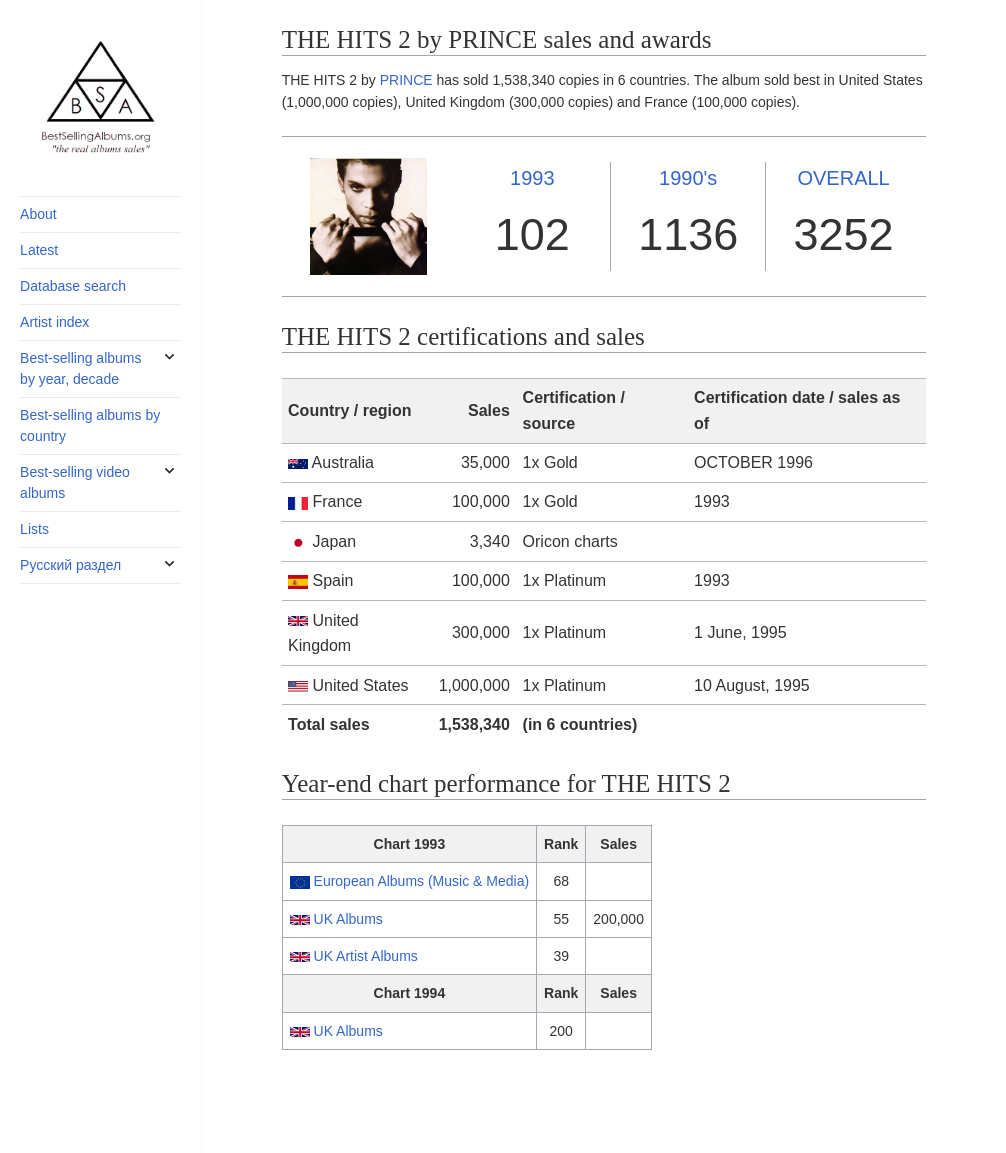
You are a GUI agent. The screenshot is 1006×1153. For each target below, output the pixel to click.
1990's (688, 178)
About (38, 214)
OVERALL (843, 178)
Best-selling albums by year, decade (80, 368)
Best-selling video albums (75, 482)
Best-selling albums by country (90, 425)
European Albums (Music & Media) (422, 881)
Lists (34, 529)
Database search (73, 286)
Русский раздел (70, 565)
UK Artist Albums (366, 956)
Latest (39, 250)
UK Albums (348, 919)
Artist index (54, 322)
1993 (532, 178)
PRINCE (406, 80)
